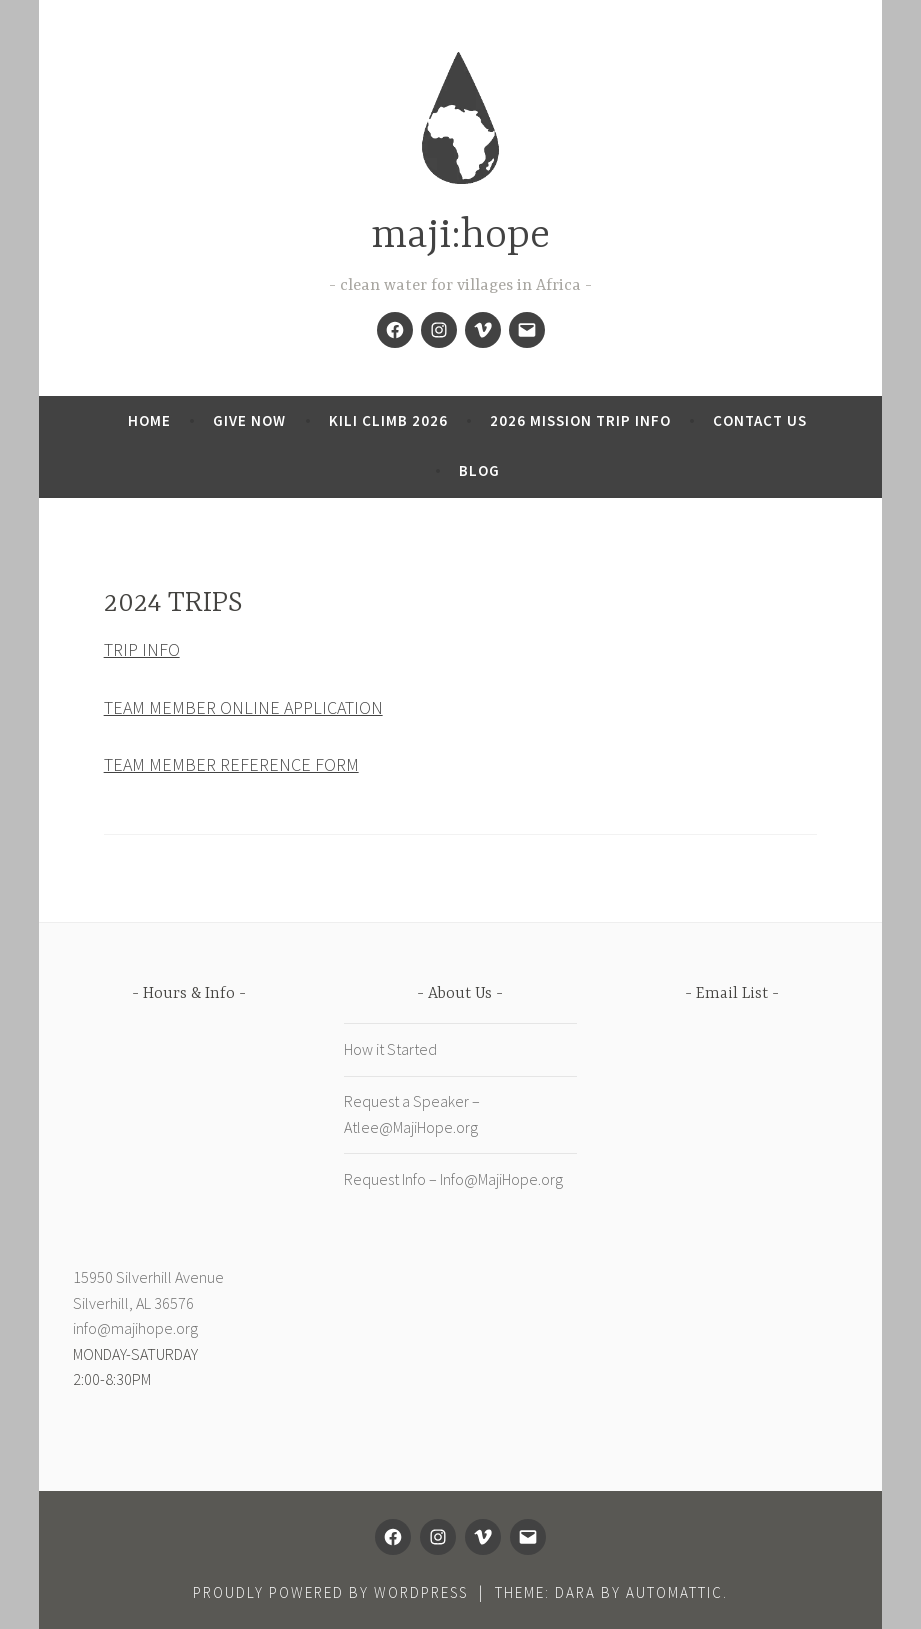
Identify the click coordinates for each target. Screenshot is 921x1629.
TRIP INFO (142, 649)
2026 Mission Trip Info (580, 420)
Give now (249, 420)
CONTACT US (760, 420)
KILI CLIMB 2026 (388, 420)
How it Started (390, 1049)
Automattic (674, 1592)
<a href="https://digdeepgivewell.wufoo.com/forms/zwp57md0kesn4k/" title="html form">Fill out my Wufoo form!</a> (732, 1223)
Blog (479, 470)
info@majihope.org (135, 1328)
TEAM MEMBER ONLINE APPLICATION (243, 707)
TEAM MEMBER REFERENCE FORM (231, 764)
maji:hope (460, 236)
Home (149, 420)
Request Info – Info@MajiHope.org (453, 1179)
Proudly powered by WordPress (330, 1592)
